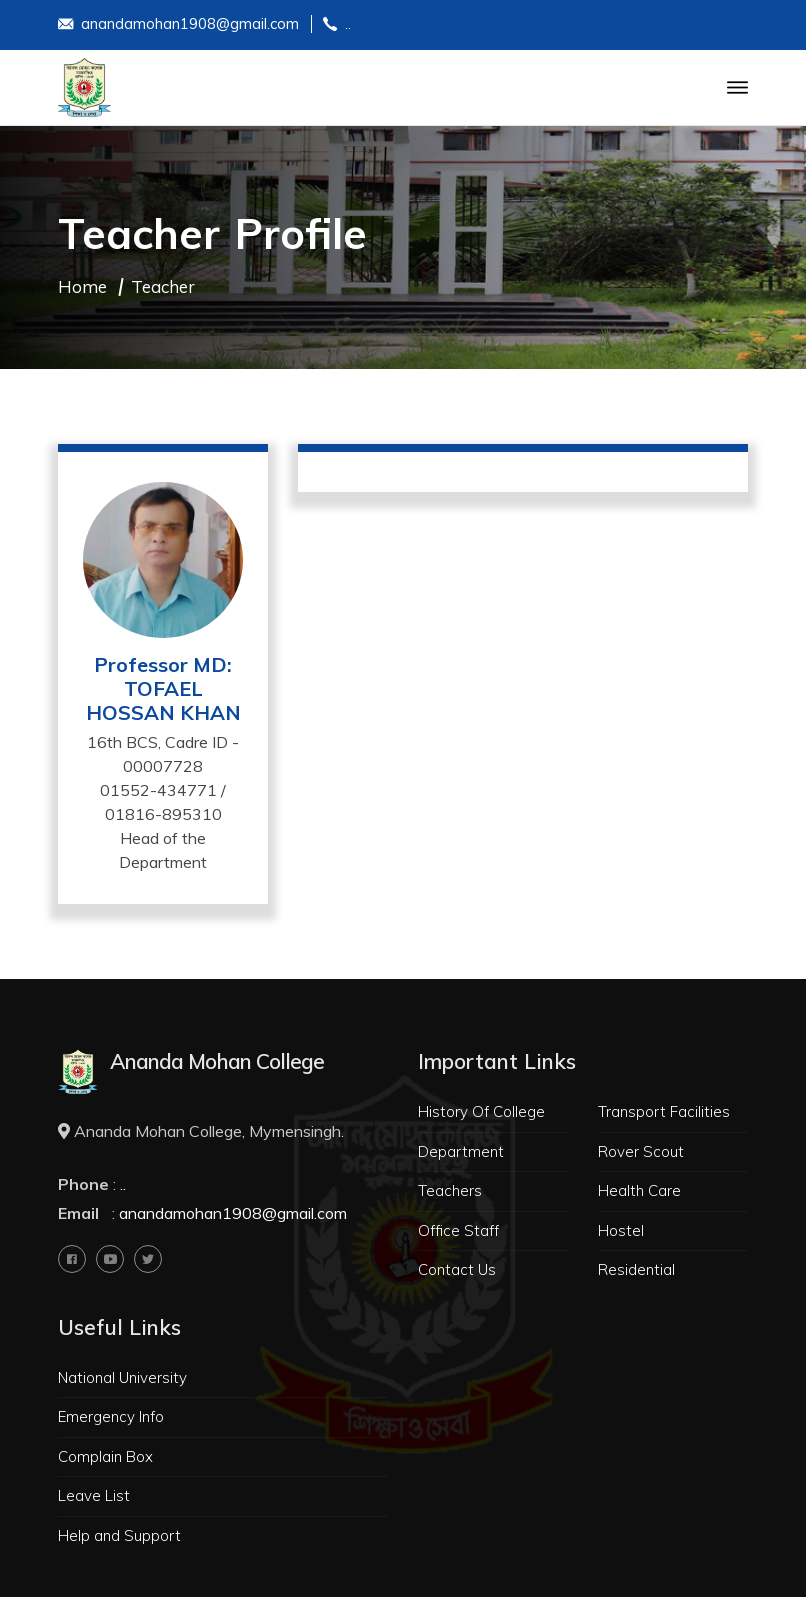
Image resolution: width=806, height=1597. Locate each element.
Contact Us (457, 1269)
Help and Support (119, 1535)
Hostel (621, 1230)
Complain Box (105, 1456)
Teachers (450, 1190)
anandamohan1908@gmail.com (178, 25)
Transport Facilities (664, 1111)
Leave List (94, 1495)
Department (461, 1151)
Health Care (639, 1190)
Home (82, 286)
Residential (636, 1269)
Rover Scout (641, 1151)
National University (122, 1377)
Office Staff (458, 1230)
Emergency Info (111, 1416)
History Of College (481, 1111)
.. (337, 25)
